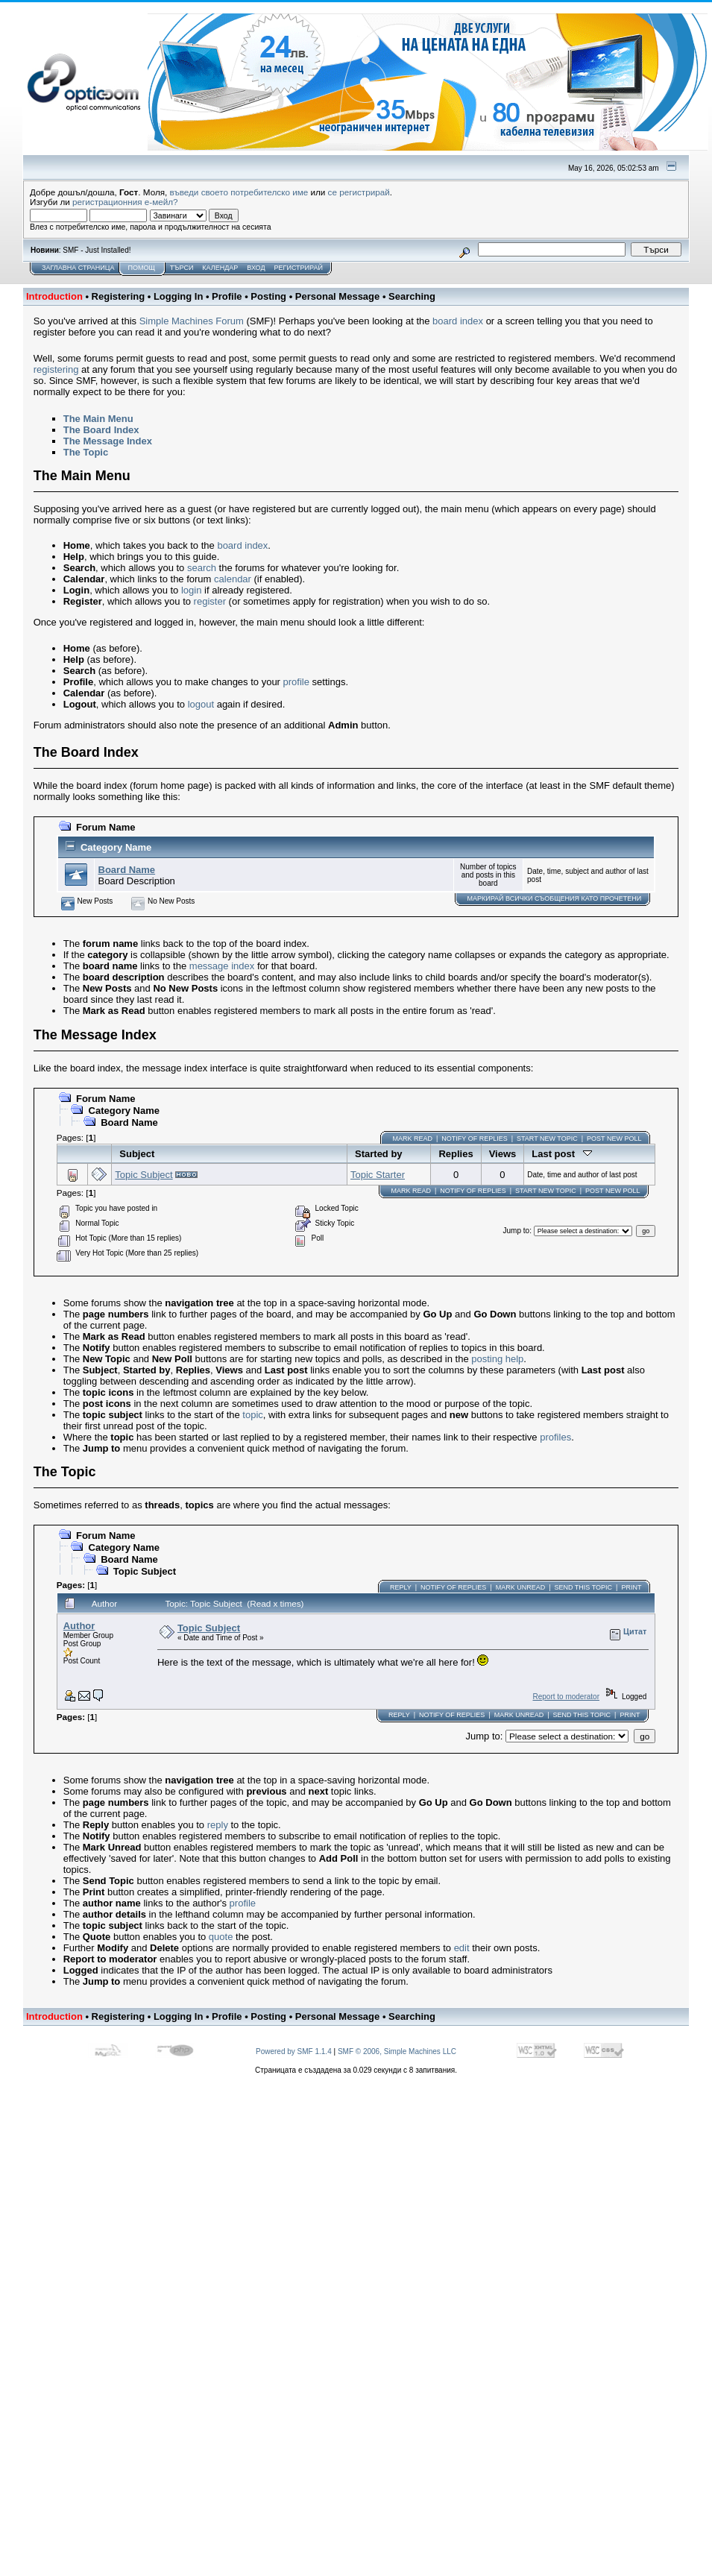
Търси (182, 267)
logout (201, 704)
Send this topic (584, 1587)
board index (457, 321)
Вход (256, 267)
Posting (268, 296)
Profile (227, 296)
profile (296, 681)
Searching (411, 296)
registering (56, 369)
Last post (562, 1153)
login (191, 590)
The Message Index (107, 441)
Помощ (140, 267)
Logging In (178, 296)
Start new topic (547, 1138)
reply (217, 1824)
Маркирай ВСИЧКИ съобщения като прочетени (554, 898)
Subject (136, 1153)
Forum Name (105, 827)
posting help (497, 1358)
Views (503, 1153)
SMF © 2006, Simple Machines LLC (397, 2051)
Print (631, 1587)
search (201, 567)
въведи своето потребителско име (239, 192)
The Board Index (101, 429)
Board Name (127, 869)
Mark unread (521, 1587)
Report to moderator (565, 1696)
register (210, 601)
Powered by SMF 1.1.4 (294, 2051)
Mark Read (412, 1138)
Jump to (516, 1230)
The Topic (85, 452)
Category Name (116, 847)
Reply (401, 1587)
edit (462, 1947)
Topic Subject (143, 1174)
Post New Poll (614, 1138)
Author (79, 1625)
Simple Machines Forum (191, 321)
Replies (455, 1153)
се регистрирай (359, 192)
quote (221, 1936)
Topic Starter (377, 1174)
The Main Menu (98, 418)
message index (221, 965)
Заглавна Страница (78, 267)
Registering (118, 296)
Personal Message (337, 296)
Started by (379, 1153)
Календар (220, 267)
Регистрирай (298, 267)
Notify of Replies (474, 1138)
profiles (555, 1437)
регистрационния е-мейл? (125, 202)
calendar (232, 579)
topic (252, 1414)
